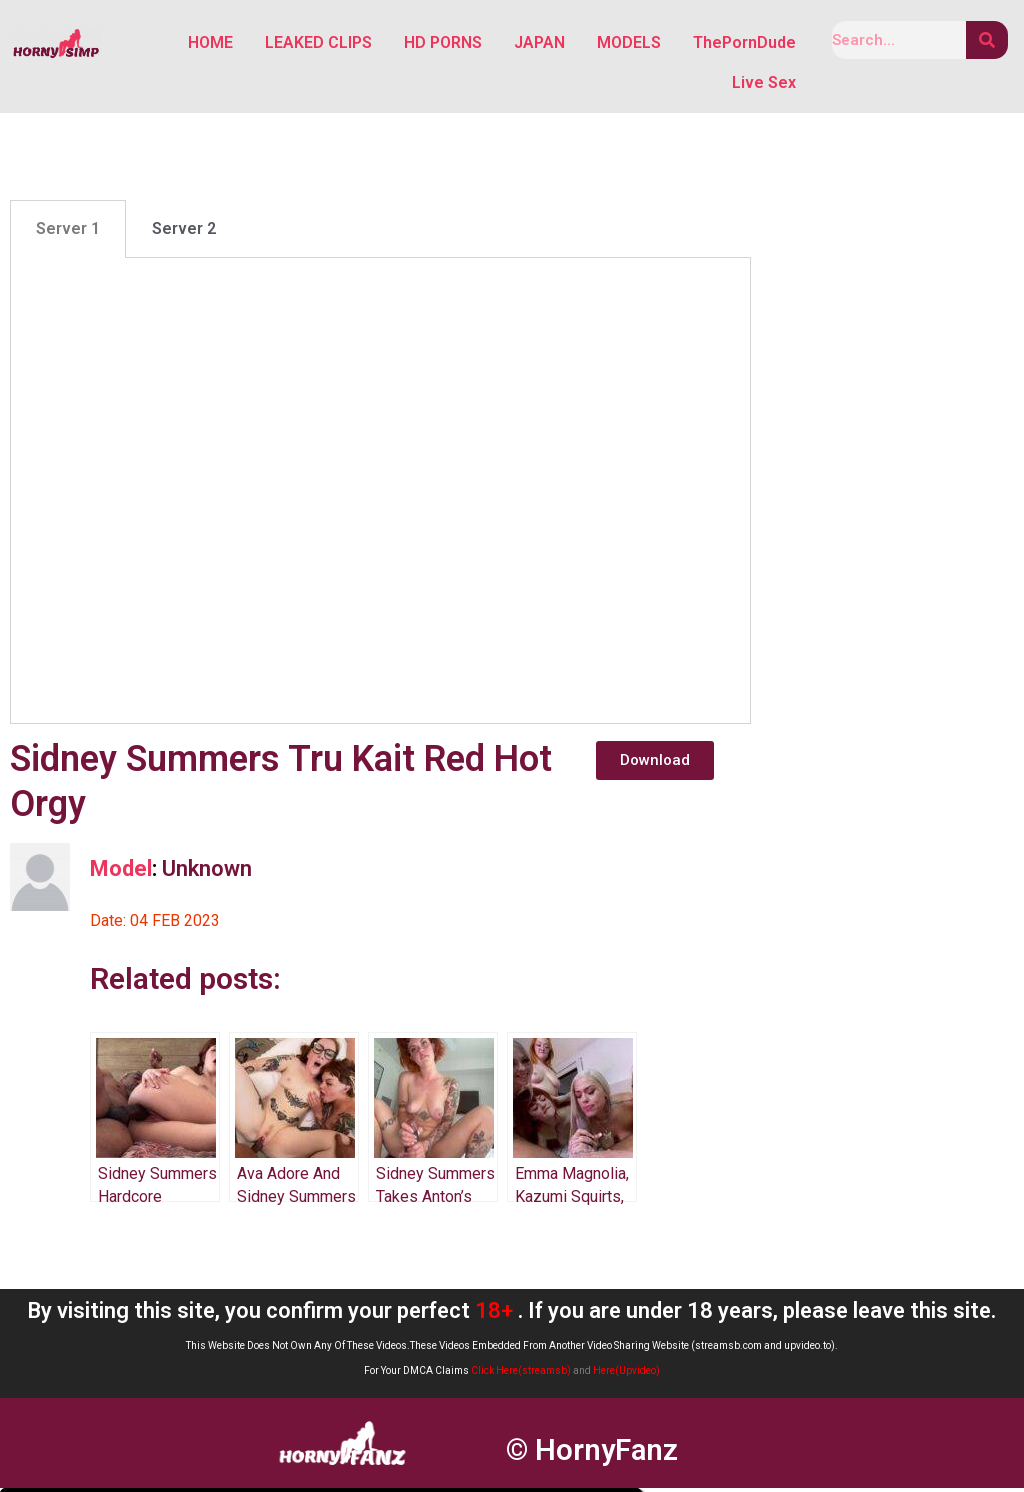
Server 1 (68, 232)
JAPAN (539, 43)
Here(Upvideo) (626, 1374)
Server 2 (184, 232)
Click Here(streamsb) (521, 1374)
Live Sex (764, 85)
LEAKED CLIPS (318, 43)
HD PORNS (443, 43)
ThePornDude (744, 43)
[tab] (68, 233)
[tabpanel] (380, 495)
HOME (210, 43)
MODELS (629, 43)
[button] (655, 764)
